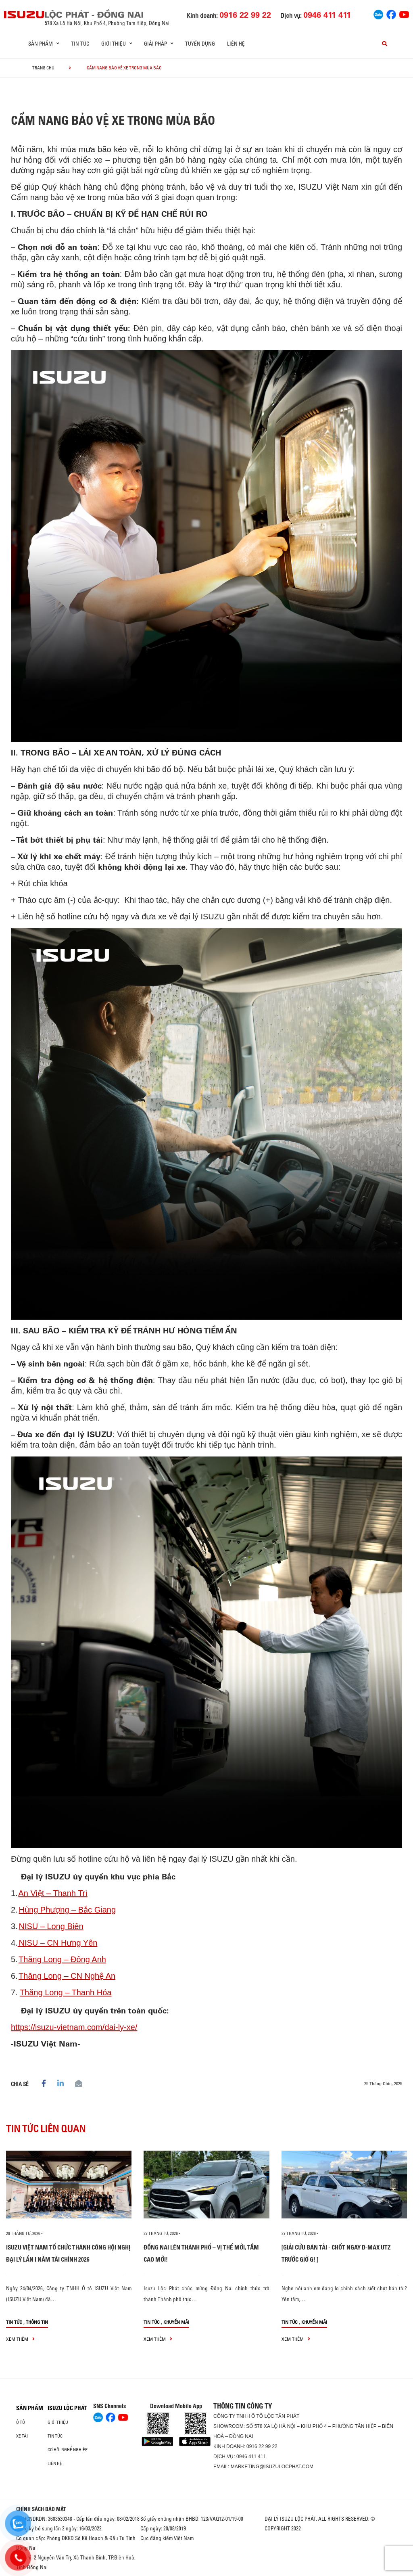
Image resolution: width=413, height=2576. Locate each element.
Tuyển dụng (200, 43)
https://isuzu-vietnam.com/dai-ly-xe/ (74, 2027)
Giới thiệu (58, 2422)
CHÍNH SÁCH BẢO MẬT (41, 2509)
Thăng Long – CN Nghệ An (67, 1975)
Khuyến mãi (176, 2322)
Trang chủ (43, 68)
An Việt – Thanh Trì (52, 1893)
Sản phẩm (29, 2408)
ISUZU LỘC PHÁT (67, 2408)
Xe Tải (22, 2436)
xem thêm (20, 2339)
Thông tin (37, 2322)
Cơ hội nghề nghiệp (68, 2450)
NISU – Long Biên (51, 1926)
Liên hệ (236, 43)
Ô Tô (20, 2422)
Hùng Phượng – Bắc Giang (67, 1909)
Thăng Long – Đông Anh (62, 1959)
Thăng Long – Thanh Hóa (66, 1992)
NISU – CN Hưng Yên (58, 1942)
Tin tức (80, 43)
